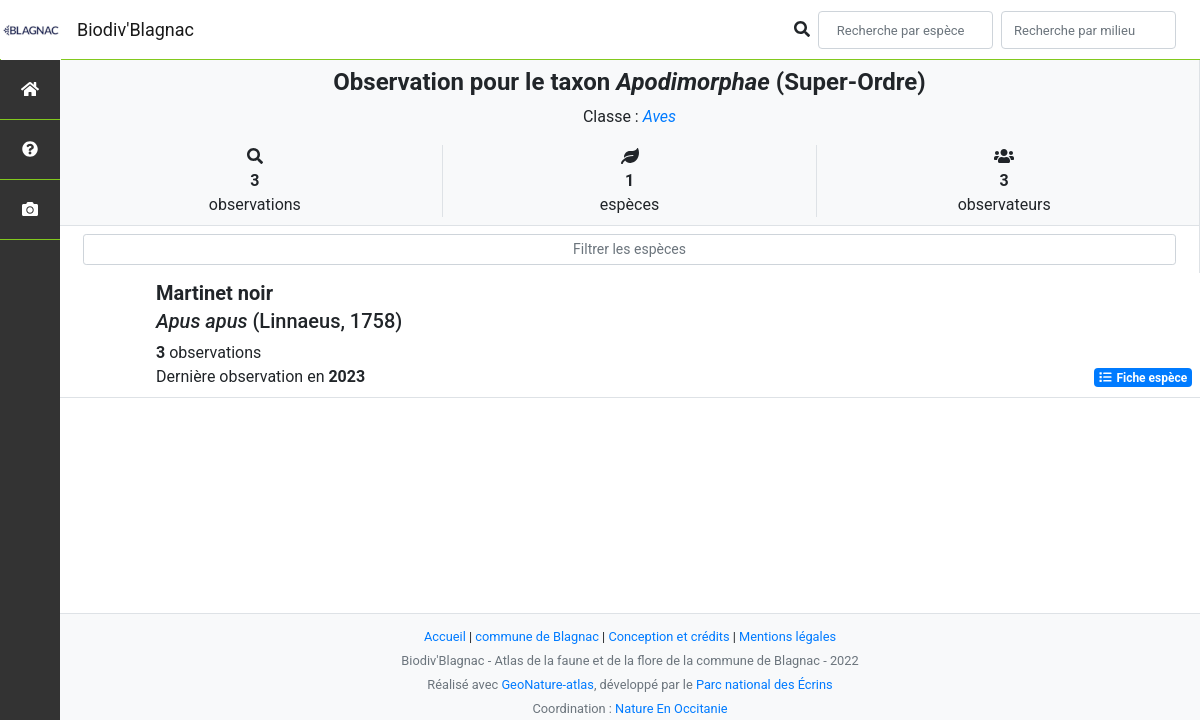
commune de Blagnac (537, 636)
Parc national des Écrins (764, 684)
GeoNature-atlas (547, 684)
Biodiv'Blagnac (135, 29)
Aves (659, 116)
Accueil (445, 636)
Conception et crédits (668, 636)
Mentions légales (787, 636)
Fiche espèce (1142, 378)
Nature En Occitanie (671, 708)
